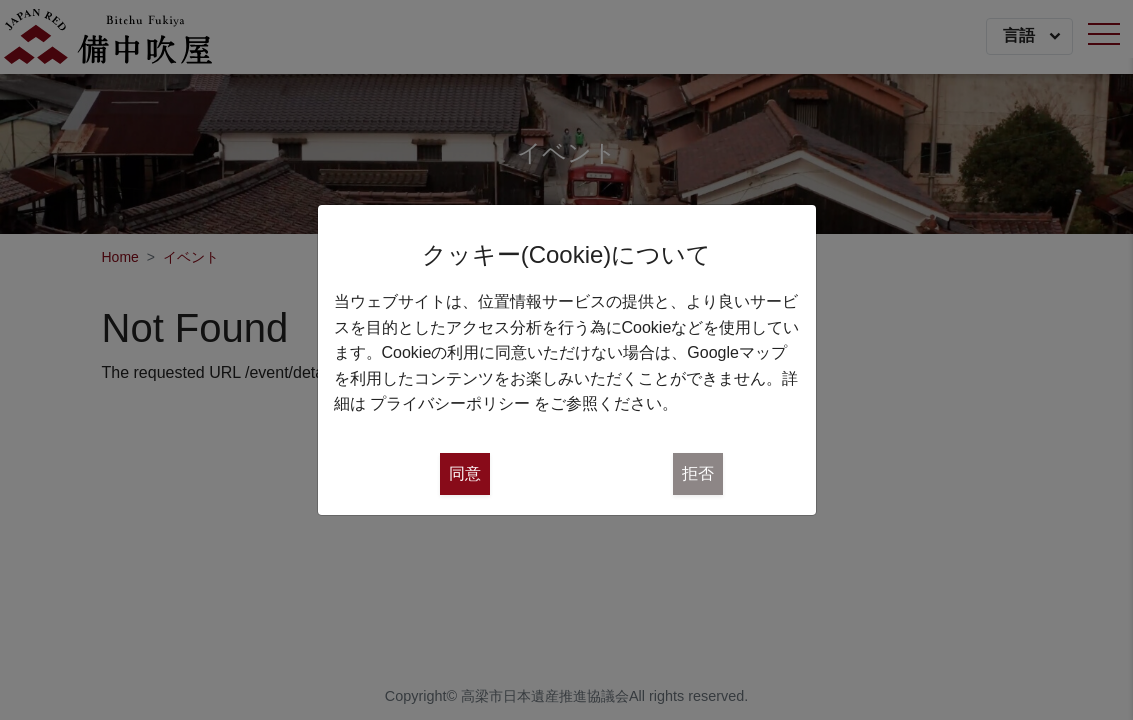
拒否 (698, 473)
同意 (465, 473)
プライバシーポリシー (450, 403)
